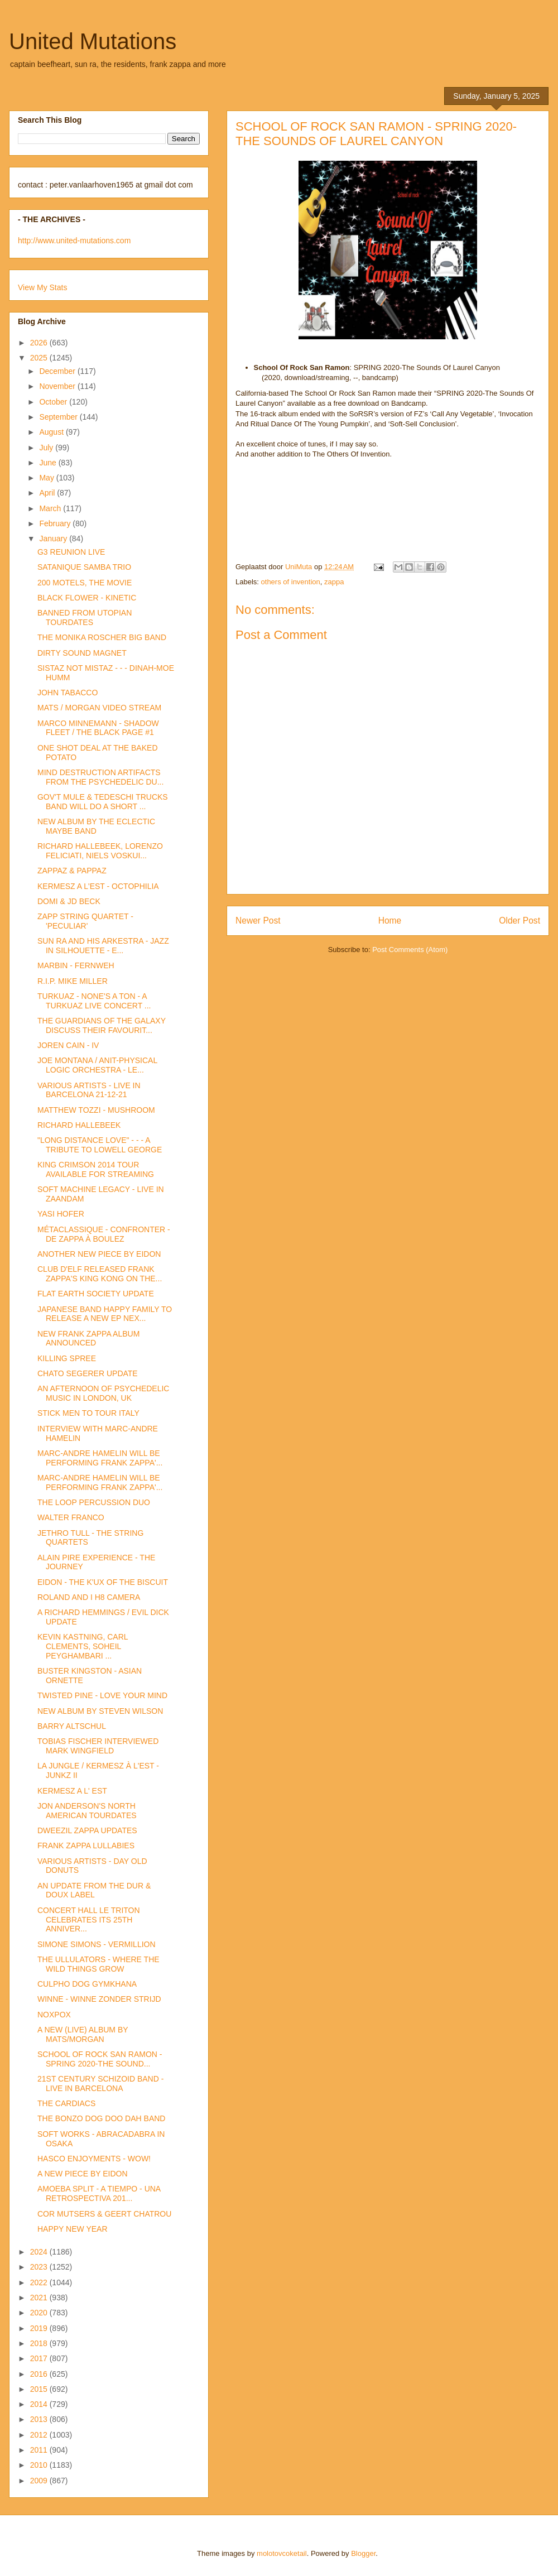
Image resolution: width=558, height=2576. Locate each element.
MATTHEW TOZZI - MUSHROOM (96, 1110)
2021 (40, 2297)
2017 (40, 2358)
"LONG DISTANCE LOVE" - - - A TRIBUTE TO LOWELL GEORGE (99, 1145)
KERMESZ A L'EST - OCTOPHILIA (98, 886)
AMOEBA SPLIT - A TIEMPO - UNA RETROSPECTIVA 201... (98, 2193)
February (56, 523)
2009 (40, 2480)
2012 (40, 2434)
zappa (334, 582)
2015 (40, 2389)
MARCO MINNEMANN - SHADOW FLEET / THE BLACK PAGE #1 (98, 728)
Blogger (363, 2553)
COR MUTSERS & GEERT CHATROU (104, 2213)
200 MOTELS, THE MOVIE (84, 582)
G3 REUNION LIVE (71, 551)
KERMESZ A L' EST (72, 1790)
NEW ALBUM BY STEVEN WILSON (100, 1711)
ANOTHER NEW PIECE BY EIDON (99, 1253)
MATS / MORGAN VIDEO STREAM (99, 707)
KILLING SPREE (66, 1358)
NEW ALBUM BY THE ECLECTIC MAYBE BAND (96, 826)
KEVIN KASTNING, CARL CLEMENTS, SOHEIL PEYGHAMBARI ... (82, 1646)
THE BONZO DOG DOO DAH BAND (101, 2118)
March (51, 508)
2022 (40, 2282)
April (48, 492)
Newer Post (258, 920)
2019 (40, 2328)
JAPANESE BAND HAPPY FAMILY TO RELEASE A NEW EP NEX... (104, 1314)
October (54, 401)
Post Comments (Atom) (410, 949)
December (58, 371)
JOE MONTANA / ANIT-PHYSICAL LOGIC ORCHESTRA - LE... (97, 1065)
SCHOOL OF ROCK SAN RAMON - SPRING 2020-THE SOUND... (99, 2059)
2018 (40, 2343)
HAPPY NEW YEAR (72, 2228)
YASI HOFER (60, 1213)
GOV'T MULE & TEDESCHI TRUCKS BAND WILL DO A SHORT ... (102, 801)
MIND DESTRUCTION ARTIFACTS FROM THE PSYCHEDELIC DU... (100, 777)
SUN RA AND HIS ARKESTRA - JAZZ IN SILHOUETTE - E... (103, 945)
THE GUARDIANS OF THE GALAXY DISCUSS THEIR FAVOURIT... (101, 1025)
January (54, 538)
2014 (40, 2404)
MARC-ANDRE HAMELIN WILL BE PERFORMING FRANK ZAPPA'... (99, 1458)
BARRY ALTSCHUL (71, 1726)
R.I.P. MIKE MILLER (72, 981)
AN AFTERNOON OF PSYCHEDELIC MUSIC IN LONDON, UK (103, 1393)
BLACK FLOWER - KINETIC (86, 597)
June (48, 462)
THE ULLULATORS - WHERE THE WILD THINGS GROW (98, 1964)
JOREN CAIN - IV (68, 1045)
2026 (40, 342)
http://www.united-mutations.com (74, 240)
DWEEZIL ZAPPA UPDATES (87, 1830)
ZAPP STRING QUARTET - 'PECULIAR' (85, 921)
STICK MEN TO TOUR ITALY (88, 1413)
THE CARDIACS (66, 2103)
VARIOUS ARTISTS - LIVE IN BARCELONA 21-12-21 (89, 1090)
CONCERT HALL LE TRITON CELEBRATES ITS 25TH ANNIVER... (88, 1920)
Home (390, 920)
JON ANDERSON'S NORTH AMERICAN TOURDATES (87, 1810)
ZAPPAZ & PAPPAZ (72, 870)
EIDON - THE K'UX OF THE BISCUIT (102, 1582)
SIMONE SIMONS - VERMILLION (96, 1944)
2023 (40, 2266)
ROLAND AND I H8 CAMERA (88, 1597)
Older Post (519, 920)
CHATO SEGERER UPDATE (87, 1373)
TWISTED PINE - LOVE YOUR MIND (102, 1695)
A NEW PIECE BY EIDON (82, 2173)
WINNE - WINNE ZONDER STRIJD (99, 1999)
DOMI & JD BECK (68, 901)
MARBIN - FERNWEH (75, 965)
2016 (40, 2374)
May (47, 477)
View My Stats (42, 287)
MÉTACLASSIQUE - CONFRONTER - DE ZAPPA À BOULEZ (103, 1234)
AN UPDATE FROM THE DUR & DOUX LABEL (94, 1890)
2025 (40, 357)
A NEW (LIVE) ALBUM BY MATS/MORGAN (82, 2034)
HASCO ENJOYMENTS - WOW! (94, 2158)
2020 (40, 2312)
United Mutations (92, 41)
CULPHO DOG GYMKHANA (87, 1983)
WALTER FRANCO (70, 1517)
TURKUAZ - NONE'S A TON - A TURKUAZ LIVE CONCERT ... (94, 1001)
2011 (40, 2449)
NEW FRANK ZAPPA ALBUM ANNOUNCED (88, 1338)
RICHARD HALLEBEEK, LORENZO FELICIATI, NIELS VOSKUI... (100, 851)
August (52, 431)
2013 (40, 2419)
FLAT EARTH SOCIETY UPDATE (95, 1293)
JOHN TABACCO (67, 692)
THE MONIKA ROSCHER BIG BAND (101, 637)
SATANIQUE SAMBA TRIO (84, 567)
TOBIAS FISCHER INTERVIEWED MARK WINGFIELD (97, 1746)
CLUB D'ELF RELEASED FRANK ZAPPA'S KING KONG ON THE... (99, 1274)
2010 (40, 2464)
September (59, 416)
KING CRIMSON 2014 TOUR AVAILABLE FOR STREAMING (95, 1169)
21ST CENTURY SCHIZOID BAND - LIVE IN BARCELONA (100, 2083)
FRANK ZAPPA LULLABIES (85, 1845)
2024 (40, 2251)
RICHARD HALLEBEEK (79, 1125)
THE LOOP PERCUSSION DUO (93, 1502)
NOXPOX (54, 2014)
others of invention (290, 582)
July (47, 447)
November (58, 386)
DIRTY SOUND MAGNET (82, 652)
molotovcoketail (282, 2553)
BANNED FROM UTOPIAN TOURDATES (84, 617)
